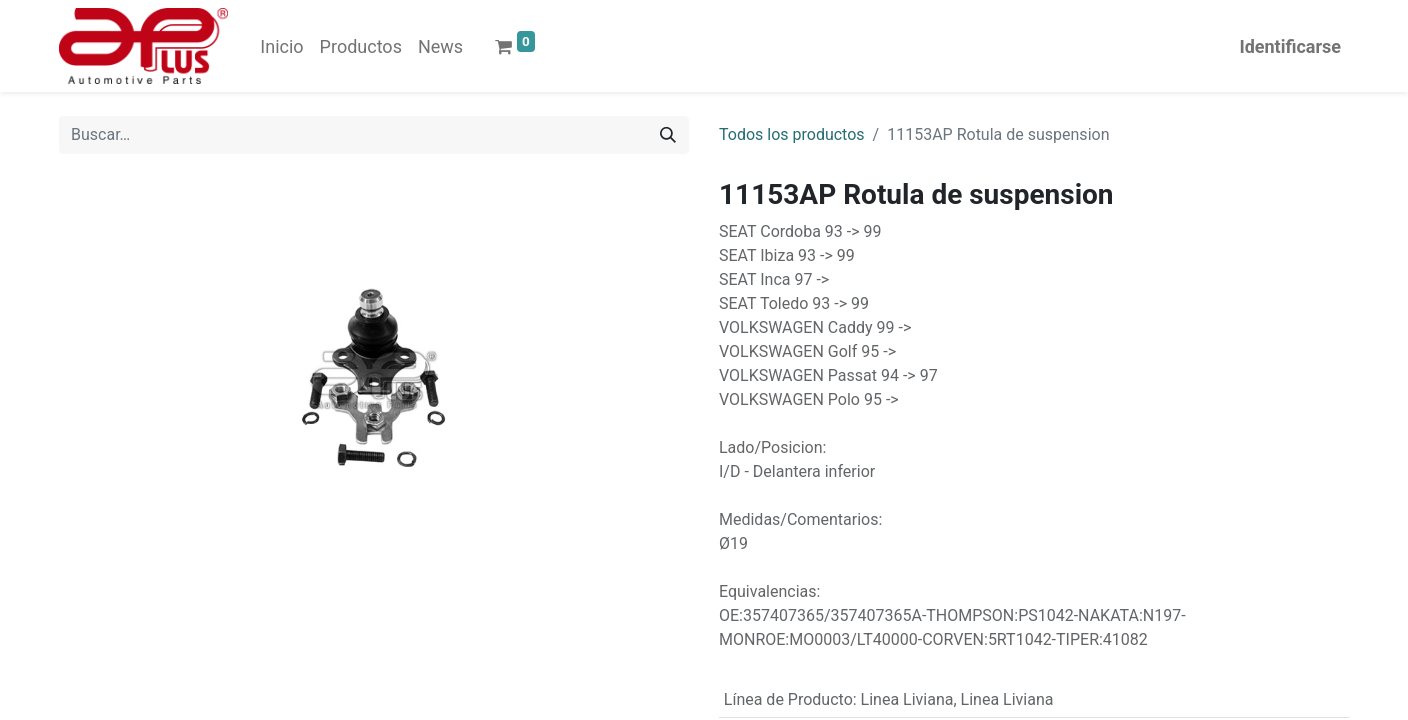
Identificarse (1290, 46)
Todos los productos (792, 134)
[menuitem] (281, 46)
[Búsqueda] (668, 135)
